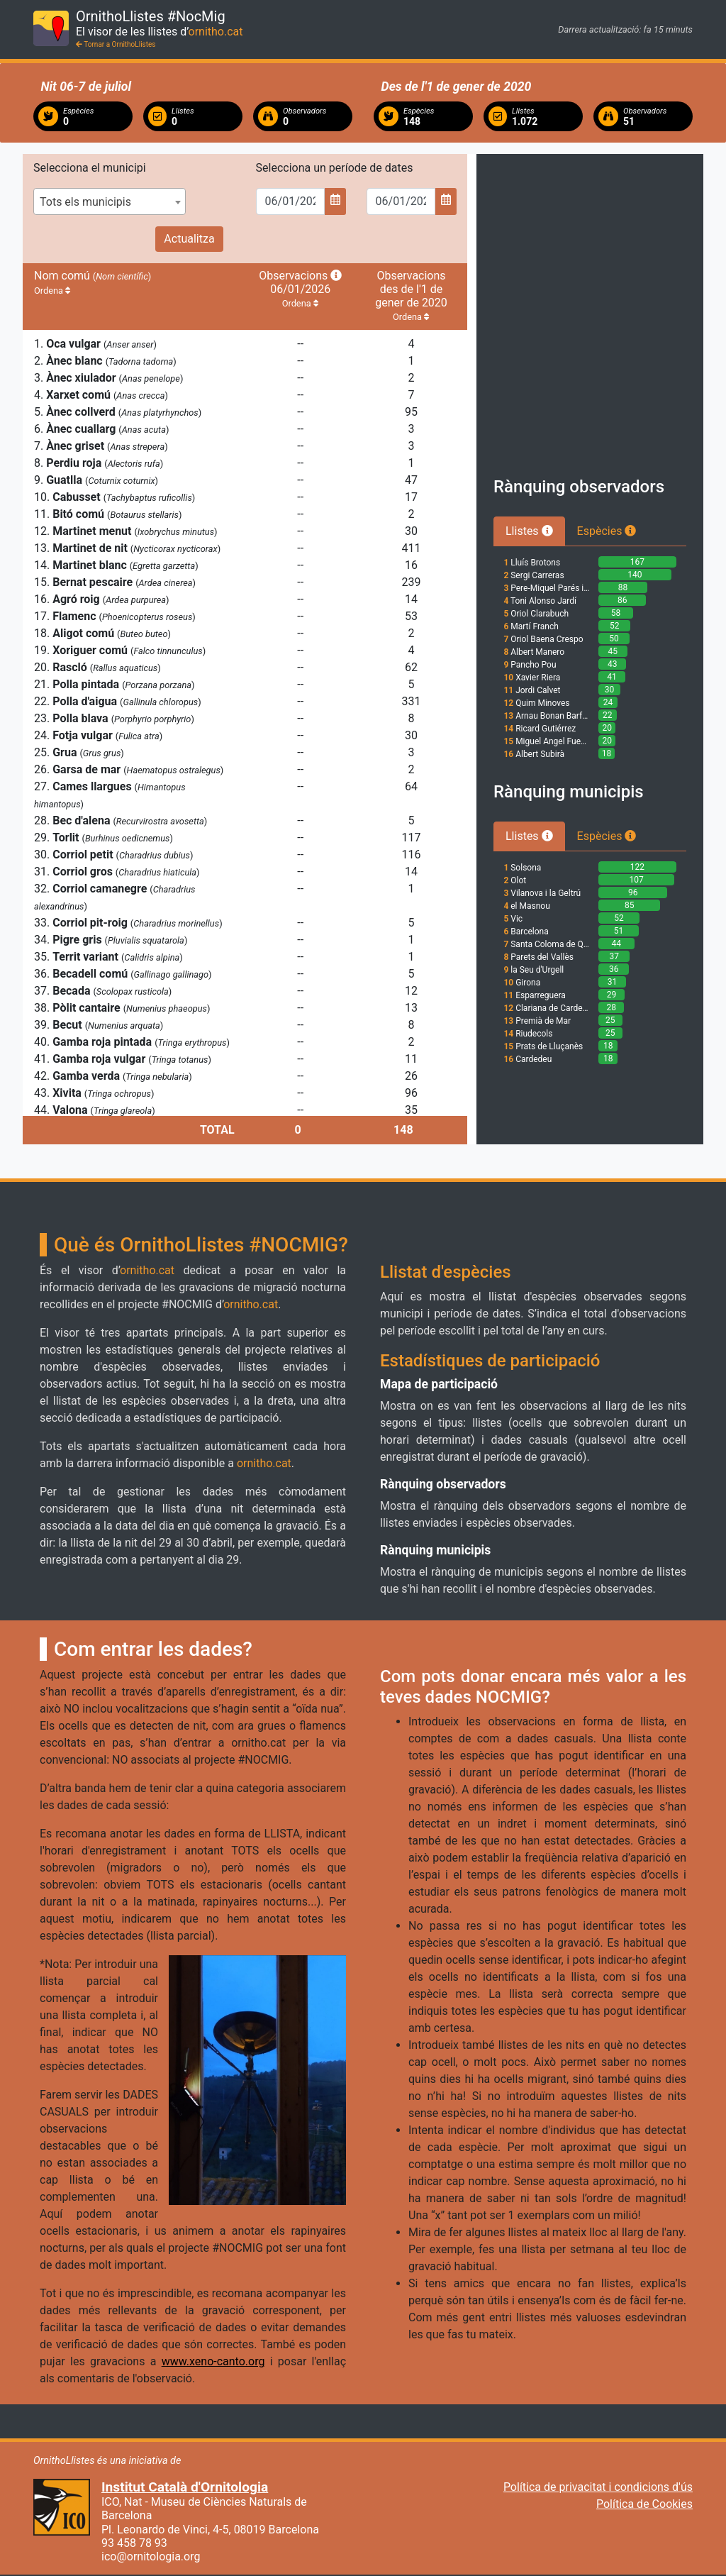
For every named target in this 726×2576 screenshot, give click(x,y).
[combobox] (109, 201)
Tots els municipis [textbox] (85, 202)
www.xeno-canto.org (213, 2361)
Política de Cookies (644, 2504)
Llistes (529, 531)
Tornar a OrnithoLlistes (115, 44)
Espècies (607, 531)
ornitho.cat (216, 31)
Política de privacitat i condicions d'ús (598, 2487)
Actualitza (189, 238)
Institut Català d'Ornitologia (184, 2487)
